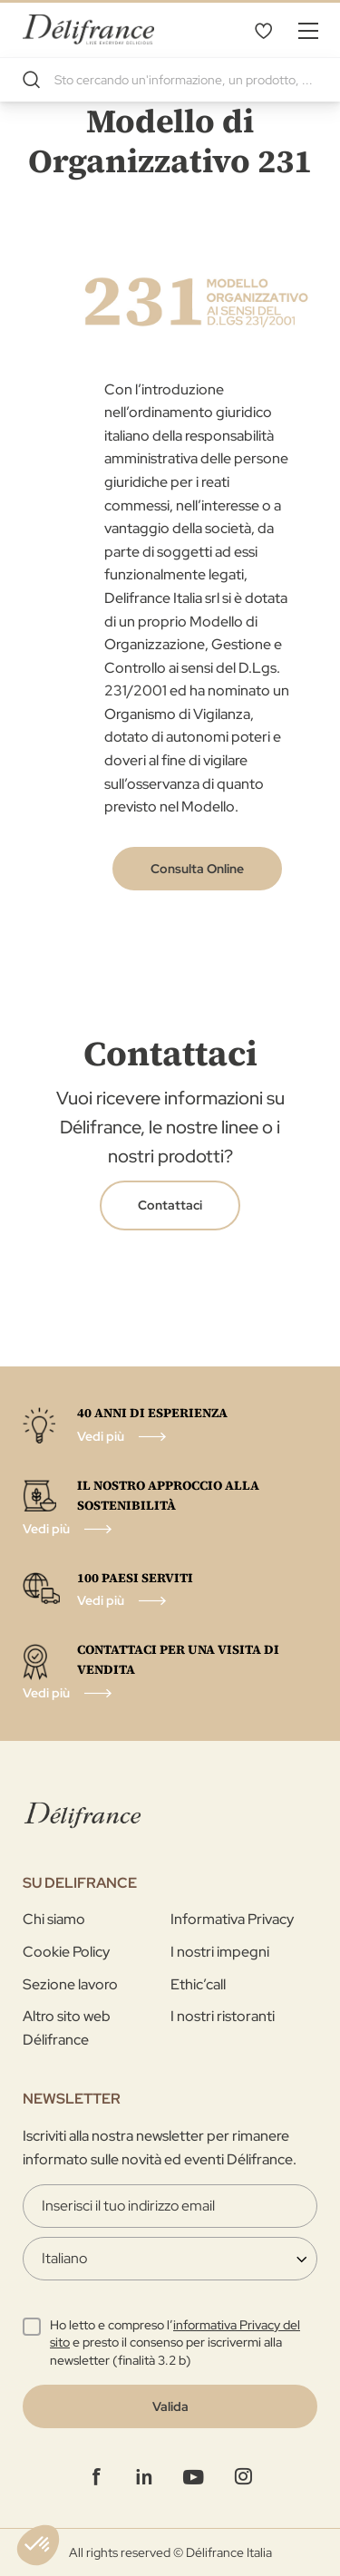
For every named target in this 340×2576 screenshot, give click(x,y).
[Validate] (170, 2406)
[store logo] (88, 29)
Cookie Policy (66, 1951)
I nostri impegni (219, 1951)
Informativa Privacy (232, 1919)
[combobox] (170, 80)
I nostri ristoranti (222, 2016)
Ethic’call (198, 1984)
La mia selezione (263, 30)
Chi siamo (54, 1919)
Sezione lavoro (70, 1984)
